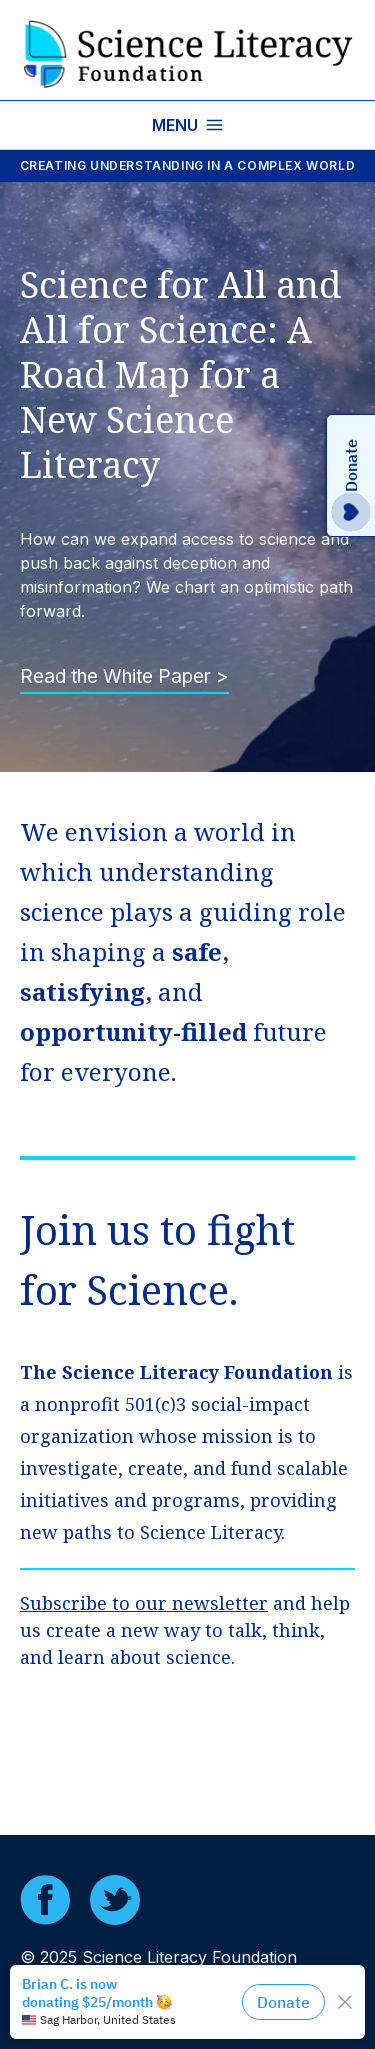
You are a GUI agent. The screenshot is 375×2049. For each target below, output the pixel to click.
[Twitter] (115, 1900)
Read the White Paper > (124, 676)
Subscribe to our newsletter (144, 1603)
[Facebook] (45, 1900)
